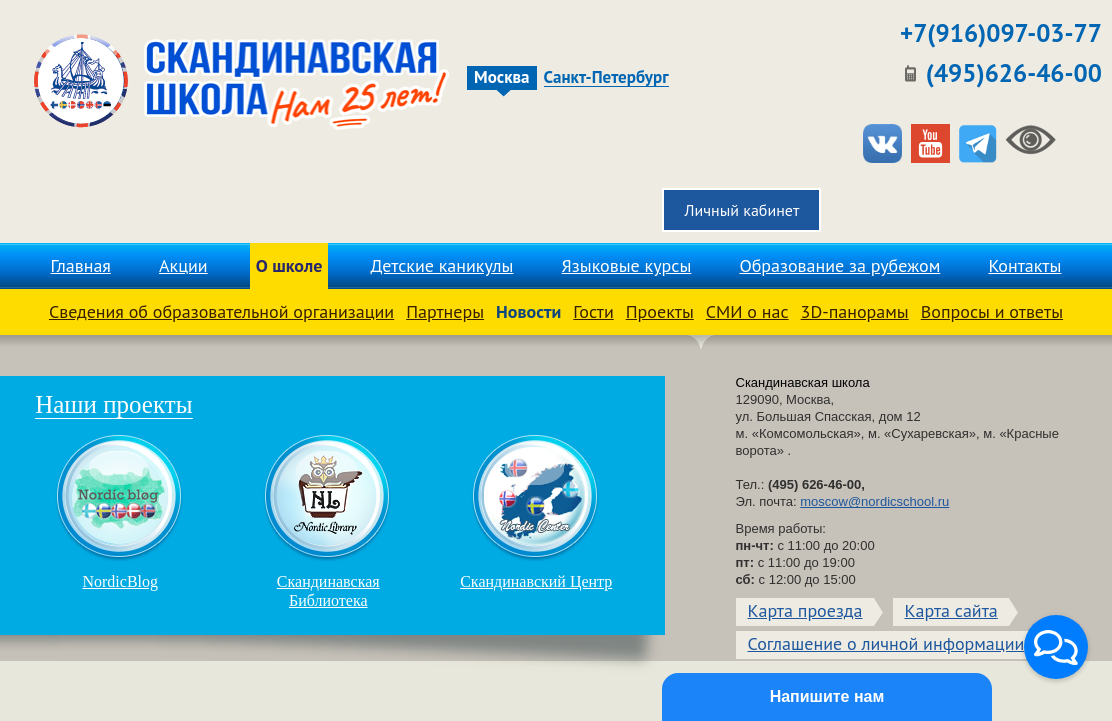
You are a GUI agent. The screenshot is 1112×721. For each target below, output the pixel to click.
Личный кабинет (741, 210)
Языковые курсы (627, 265)
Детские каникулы (442, 265)
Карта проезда (805, 610)
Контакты (1024, 265)
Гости (593, 311)
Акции (183, 265)
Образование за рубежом (839, 265)
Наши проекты (113, 404)
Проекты (660, 311)
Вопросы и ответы (992, 311)
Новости (528, 311)
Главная (81, 265)
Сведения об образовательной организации (221, 311)
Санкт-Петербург (606, 78)
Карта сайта (951, 610)
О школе (289, 265)
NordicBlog (120, 512)
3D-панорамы (855, 311)
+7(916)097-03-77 (1001, 33)
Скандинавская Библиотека (328, 521)
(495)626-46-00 (1014, 73)
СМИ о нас (747, 311)
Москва (501, 77)
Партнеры (445, 311)
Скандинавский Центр (536, 512)
